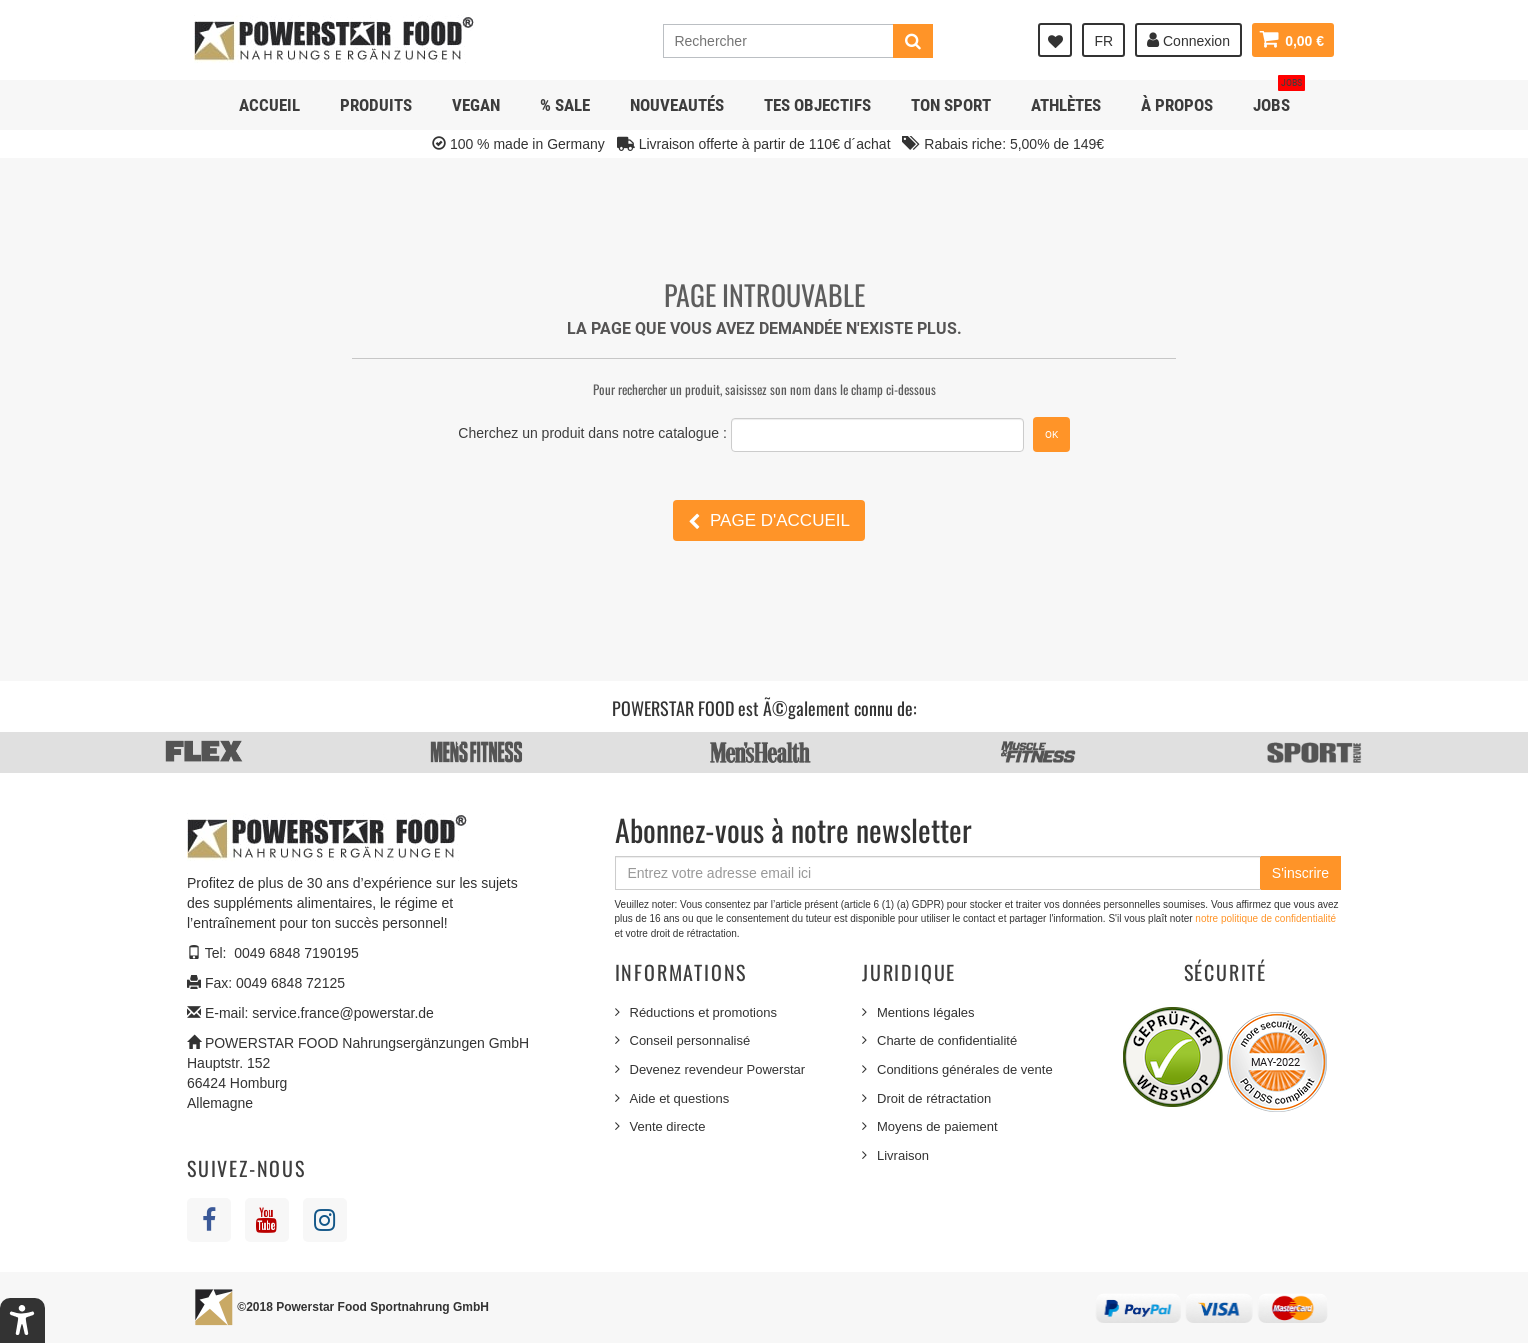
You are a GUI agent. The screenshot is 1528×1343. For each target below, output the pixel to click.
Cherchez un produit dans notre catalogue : (592, 433)
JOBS (1279, 97)
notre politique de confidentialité (1265, 918)
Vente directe (668, 1126)
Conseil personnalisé (690, 1040)
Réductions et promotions (703, 1012)
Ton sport (951, 105)
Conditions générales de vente (965, 1069)
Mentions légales (926, 1012)
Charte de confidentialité (947, 1040)
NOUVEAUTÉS (677, 105)
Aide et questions (680, 1098)
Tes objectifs (817, 105)
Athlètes (1066, 105)
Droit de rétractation (934, 1098)
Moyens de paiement (937, 1126)
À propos (1177, 105)
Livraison (903, 1155)
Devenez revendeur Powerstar (718, 1069)
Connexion (1187, 40)
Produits (376, 105)
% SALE (565, 105)
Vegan (476, 105)
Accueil (269, 105)
